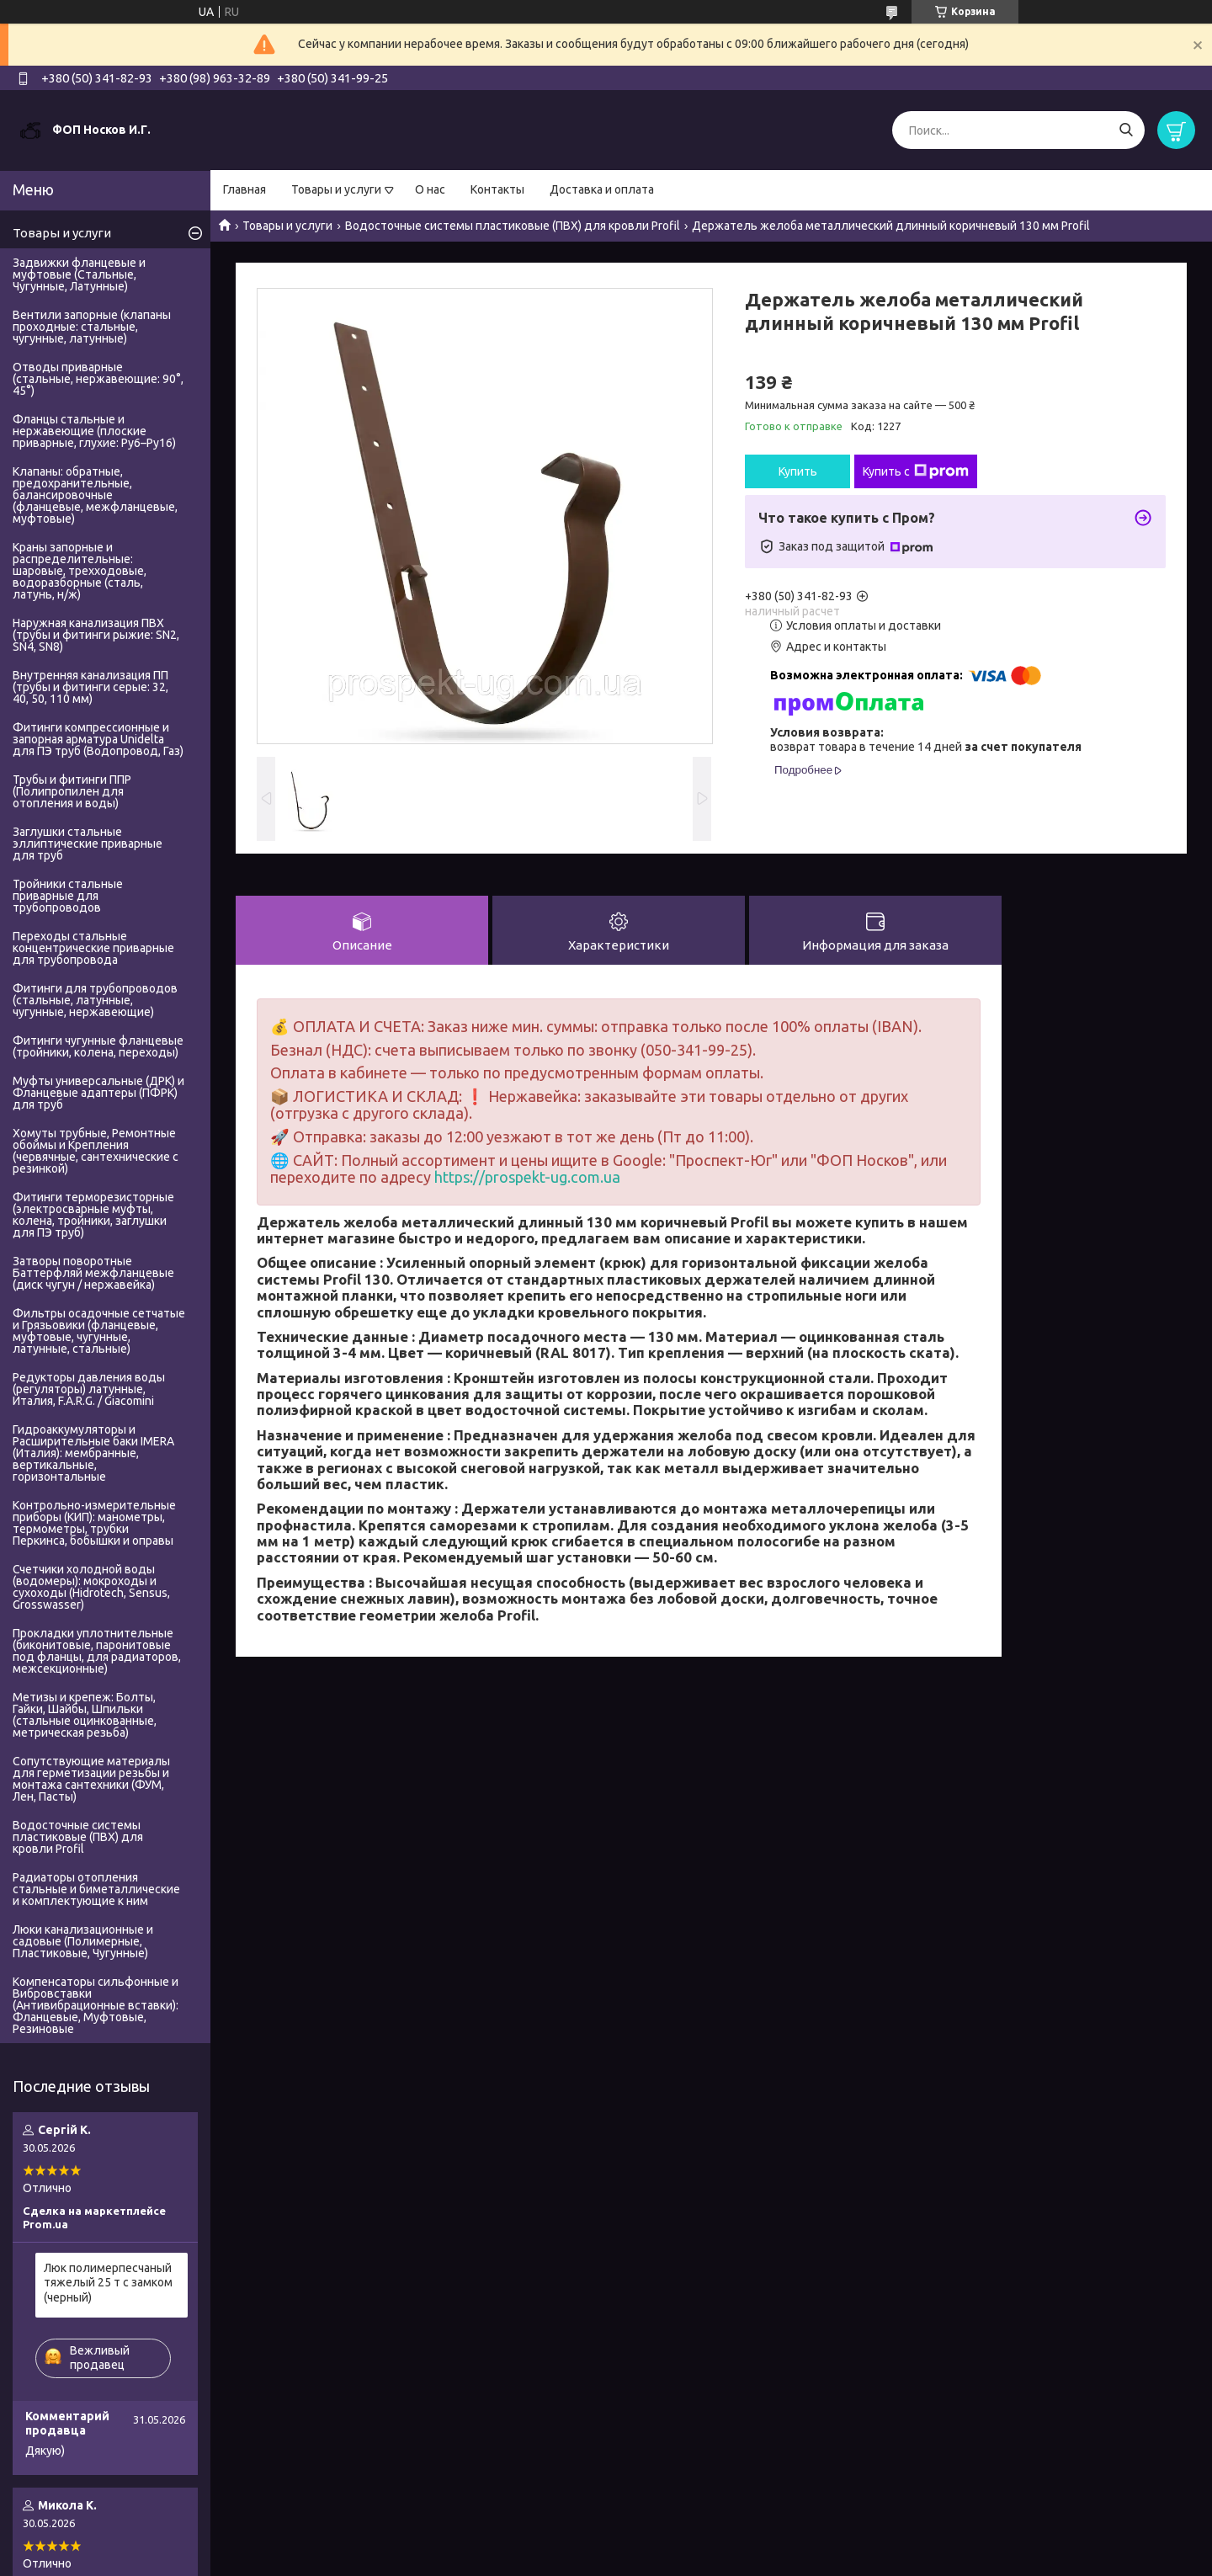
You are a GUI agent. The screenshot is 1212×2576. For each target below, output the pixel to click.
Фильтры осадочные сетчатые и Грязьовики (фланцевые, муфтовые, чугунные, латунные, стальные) (99, 1331)
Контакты (497, 189)
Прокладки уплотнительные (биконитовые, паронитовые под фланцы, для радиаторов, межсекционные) (97, 1650)
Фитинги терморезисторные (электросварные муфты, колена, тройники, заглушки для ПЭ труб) (93, 1214)
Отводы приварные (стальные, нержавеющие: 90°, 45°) (98, 378)
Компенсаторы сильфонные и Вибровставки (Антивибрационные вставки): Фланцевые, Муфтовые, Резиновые (95, 2005)
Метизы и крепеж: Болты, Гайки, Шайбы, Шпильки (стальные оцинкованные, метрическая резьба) (85, 1714)
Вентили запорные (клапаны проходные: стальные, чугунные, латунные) (92, 326)
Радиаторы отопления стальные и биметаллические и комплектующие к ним (96, 1889)
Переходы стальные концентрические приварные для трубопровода (93, 947)
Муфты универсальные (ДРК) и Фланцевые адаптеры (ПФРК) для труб (98, 1092)
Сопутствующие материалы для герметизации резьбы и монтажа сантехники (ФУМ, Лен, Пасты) (91, 1778)
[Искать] (1126, 130)
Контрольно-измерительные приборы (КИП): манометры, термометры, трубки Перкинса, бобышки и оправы (94, 1522)
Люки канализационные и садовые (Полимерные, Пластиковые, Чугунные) (83, 1941)
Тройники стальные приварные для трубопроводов (68, 895)
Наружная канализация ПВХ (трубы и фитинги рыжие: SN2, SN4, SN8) (96, 634)
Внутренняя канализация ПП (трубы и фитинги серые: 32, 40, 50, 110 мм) (90, 686)
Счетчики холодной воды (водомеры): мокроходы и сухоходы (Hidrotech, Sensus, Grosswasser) (91, 1586)
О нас (430, 189)
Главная (244, 189)
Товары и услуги (336, 189)
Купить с (916, 471)
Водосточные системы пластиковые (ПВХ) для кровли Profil (512, 225)
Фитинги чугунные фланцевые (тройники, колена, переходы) (98, 1046)
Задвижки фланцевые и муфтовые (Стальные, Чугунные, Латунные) (79, 274)
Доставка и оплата (602, 189)
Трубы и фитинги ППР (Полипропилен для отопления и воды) (72, 791)
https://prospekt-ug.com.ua (527, 1176)
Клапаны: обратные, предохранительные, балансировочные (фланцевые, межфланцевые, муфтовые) (95, 495)
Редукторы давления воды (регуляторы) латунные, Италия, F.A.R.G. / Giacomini (89, 1389)
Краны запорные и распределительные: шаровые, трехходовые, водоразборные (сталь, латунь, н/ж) (79, 570)
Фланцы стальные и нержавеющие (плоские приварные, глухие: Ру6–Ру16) (94, 431)
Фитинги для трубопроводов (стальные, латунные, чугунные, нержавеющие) (95, 1000)
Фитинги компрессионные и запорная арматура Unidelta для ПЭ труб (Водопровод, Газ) (98, 739)
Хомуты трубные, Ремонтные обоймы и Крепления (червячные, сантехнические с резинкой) (95, 1150)
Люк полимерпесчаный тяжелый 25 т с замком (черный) (108, 2282)
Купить (798, 471)
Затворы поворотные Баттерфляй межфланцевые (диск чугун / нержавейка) (93, 1272)
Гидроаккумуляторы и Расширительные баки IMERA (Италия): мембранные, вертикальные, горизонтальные (93, 1453)
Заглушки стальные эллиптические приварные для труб (87, 843)
